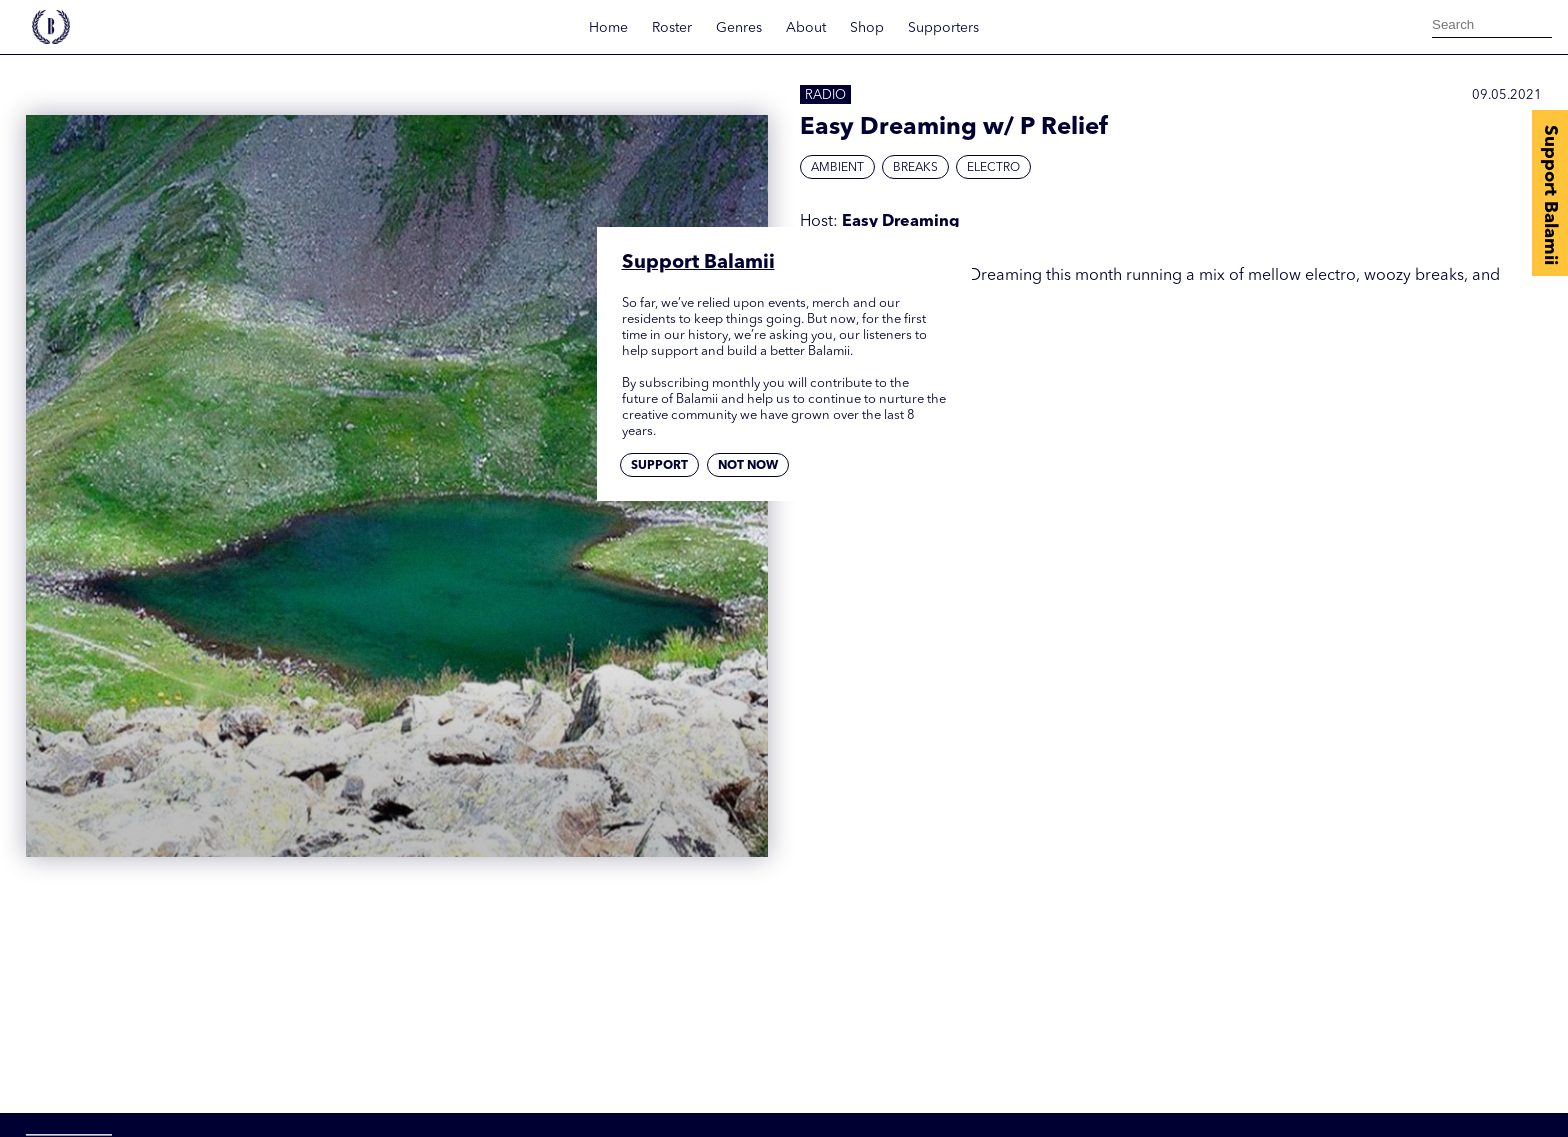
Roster (672, 28)
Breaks (915, 168)
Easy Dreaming (901, 222)
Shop (867, 28)
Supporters (943, 28)
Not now (748, 466)
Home (608, 28)
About (806, 28)
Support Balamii (1550, 195)
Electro (993, 168)
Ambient (837, 168)
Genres (739, 28)
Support (659, 466)
